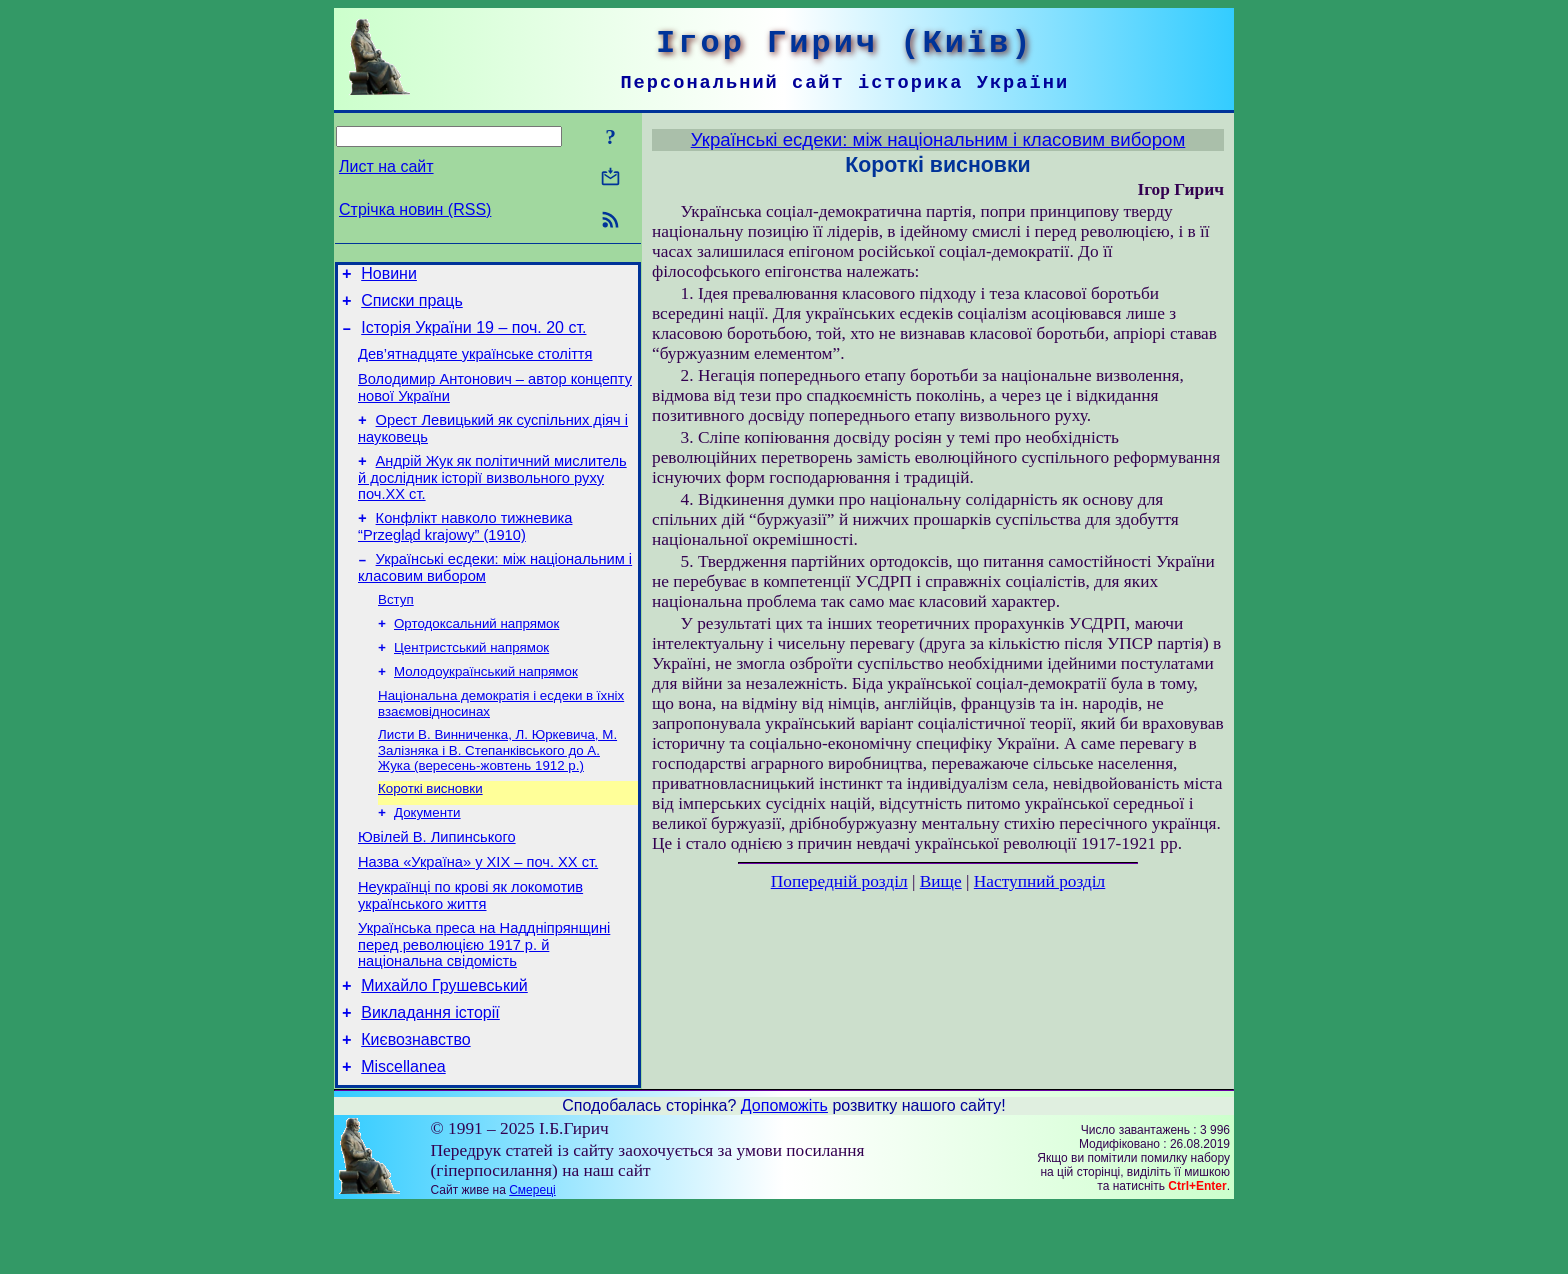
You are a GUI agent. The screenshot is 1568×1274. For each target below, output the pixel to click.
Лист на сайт (386, 166)
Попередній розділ (839, 881)
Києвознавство (415, 1103)
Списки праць (412, 306)
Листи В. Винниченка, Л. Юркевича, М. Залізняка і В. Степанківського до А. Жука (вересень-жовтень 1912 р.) (497, 789)
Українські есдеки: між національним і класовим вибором (938, 139)
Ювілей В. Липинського (437, 883)
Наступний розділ (1039, 881)
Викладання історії (430, 1073)
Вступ (396, 628)
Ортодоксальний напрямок (476, 654)
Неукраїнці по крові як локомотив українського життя (470, 947)
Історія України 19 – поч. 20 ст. (473, 336)
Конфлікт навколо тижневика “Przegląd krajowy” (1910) (465, 550)
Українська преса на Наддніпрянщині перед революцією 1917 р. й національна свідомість (484, 999)
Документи (427, 855)
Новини (389, 276)
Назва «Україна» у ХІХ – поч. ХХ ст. (478, 911)
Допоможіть (784, 1172)
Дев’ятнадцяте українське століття (475, 366)
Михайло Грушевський (444, 1043)
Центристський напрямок (471, 680)
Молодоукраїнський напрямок (486, 706)
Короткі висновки (430, 829)
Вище (941, 881)
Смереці (532, 1257)
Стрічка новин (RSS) (415, 209)
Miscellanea (403, 1133)
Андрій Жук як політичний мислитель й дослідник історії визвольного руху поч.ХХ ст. (492, 498)
